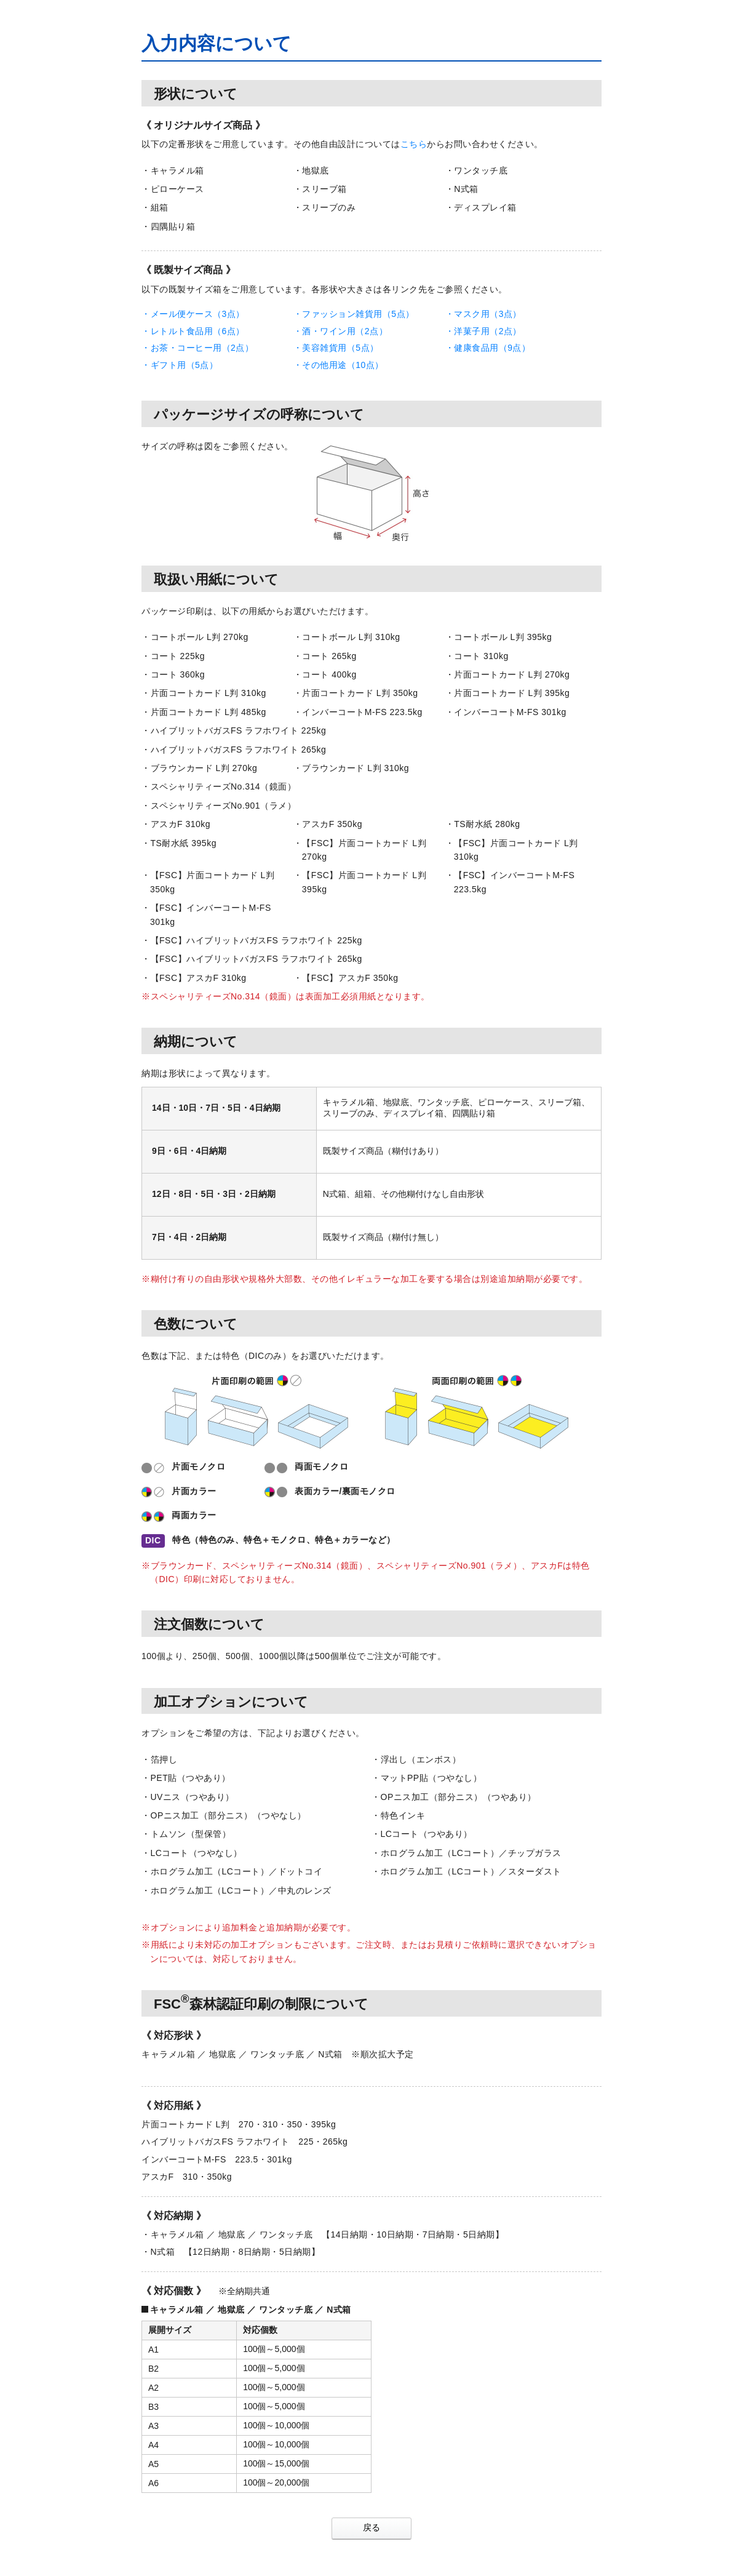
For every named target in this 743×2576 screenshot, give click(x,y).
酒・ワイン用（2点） (344, 331)
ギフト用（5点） (184, 365)
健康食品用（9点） (492, 348)
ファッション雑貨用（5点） (358, 314)
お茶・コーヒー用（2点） (202, 348)
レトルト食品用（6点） (198, 331)
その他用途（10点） (343, 365)
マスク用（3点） (488, 314)
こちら (413, 144)
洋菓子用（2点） (488, 331)
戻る (371, 2527)
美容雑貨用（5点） (340, 348)
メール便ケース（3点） (198, 314)
